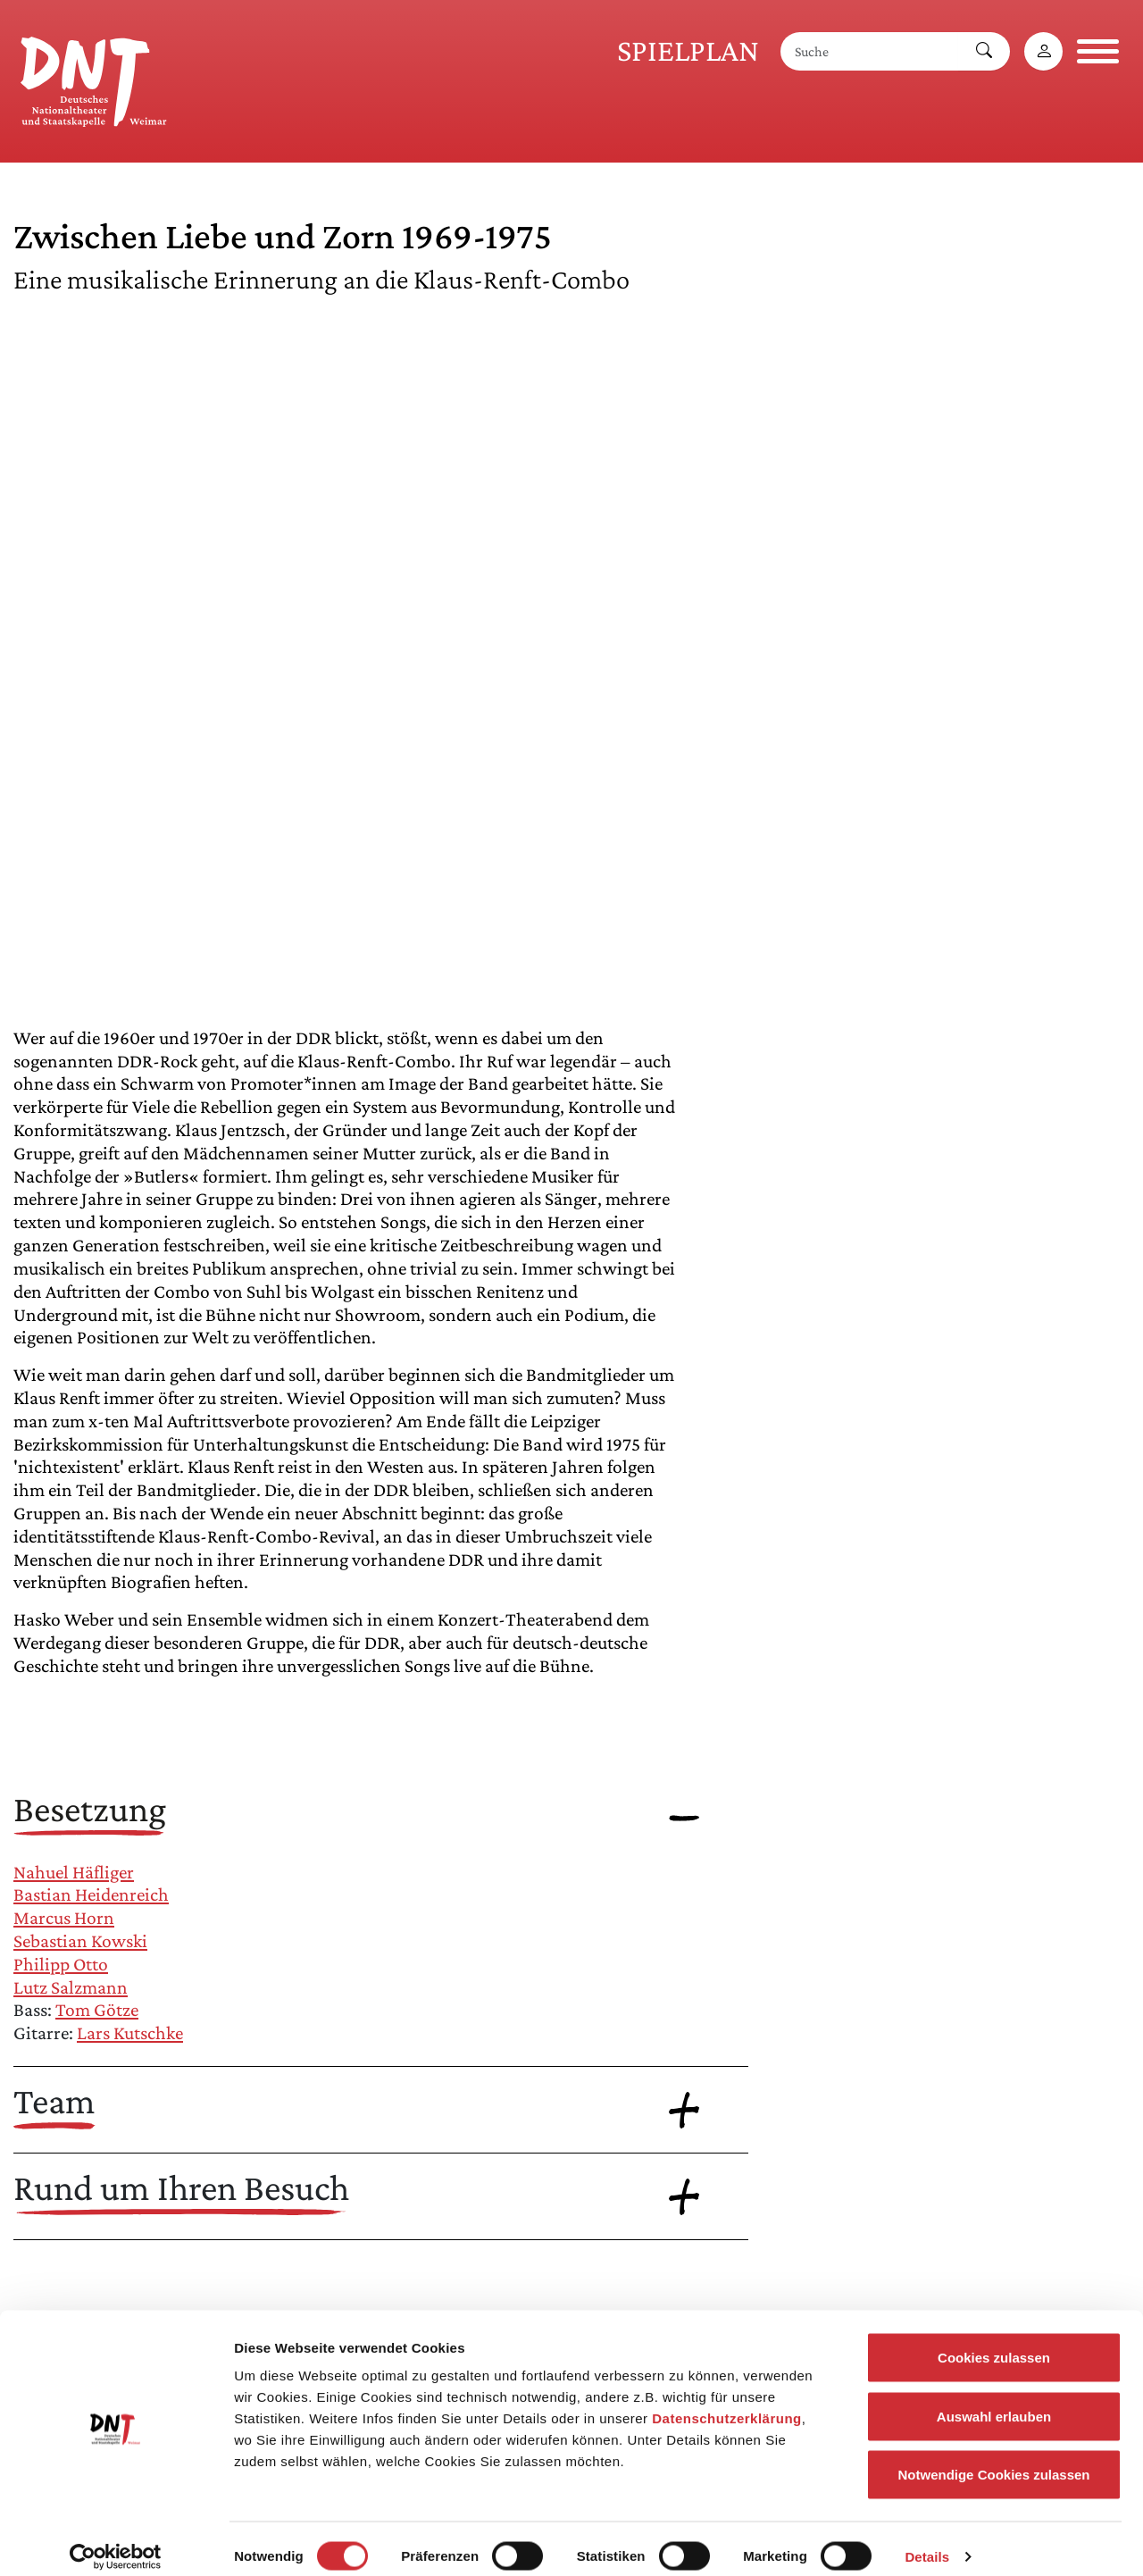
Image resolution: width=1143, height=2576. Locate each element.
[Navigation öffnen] (1098, 51)
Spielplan (688, 50)
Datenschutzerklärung (727, 2402)
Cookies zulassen (994, 2341)
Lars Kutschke (130, 2033)
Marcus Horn (63, 1917)
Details (927, 2540)
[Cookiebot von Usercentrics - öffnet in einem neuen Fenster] (116, 2541)
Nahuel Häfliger (73, 1872)
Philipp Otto (60, 1964)
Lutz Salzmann (70, 1987)
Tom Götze (96, 2009)
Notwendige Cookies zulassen (993, 2458)
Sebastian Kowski (80, 1941)
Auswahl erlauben (994, 2400)
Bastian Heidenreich (91, 1894)
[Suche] (869, 51)
